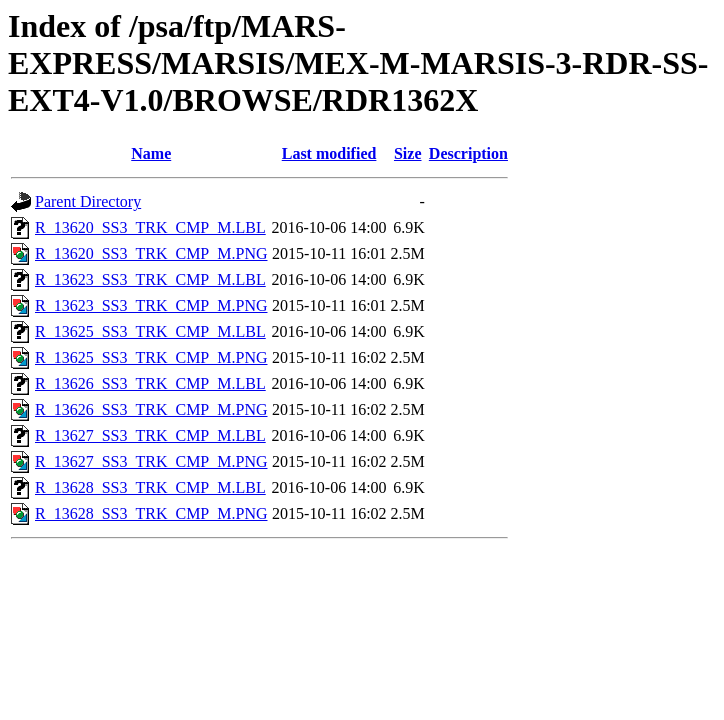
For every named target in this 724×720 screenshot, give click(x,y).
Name (151, 153)
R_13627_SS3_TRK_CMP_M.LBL (150, 435)
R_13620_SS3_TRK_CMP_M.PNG (151, 253)
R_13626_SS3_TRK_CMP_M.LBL (150, 383)
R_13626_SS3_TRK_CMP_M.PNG (151, 409)
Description (468, 153)
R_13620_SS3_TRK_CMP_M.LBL (150, 227)
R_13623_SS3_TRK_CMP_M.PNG (151, 305)
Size (408, 153)
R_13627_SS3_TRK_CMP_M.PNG (151, 461)
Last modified (329, 153)
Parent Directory (88, 201)
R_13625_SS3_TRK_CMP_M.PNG (151, 357)
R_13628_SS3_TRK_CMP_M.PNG (151, 513)
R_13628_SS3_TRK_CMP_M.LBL (150, 487)
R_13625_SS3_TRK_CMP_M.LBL (150, 331)
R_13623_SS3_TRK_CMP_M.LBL (150, 279)
